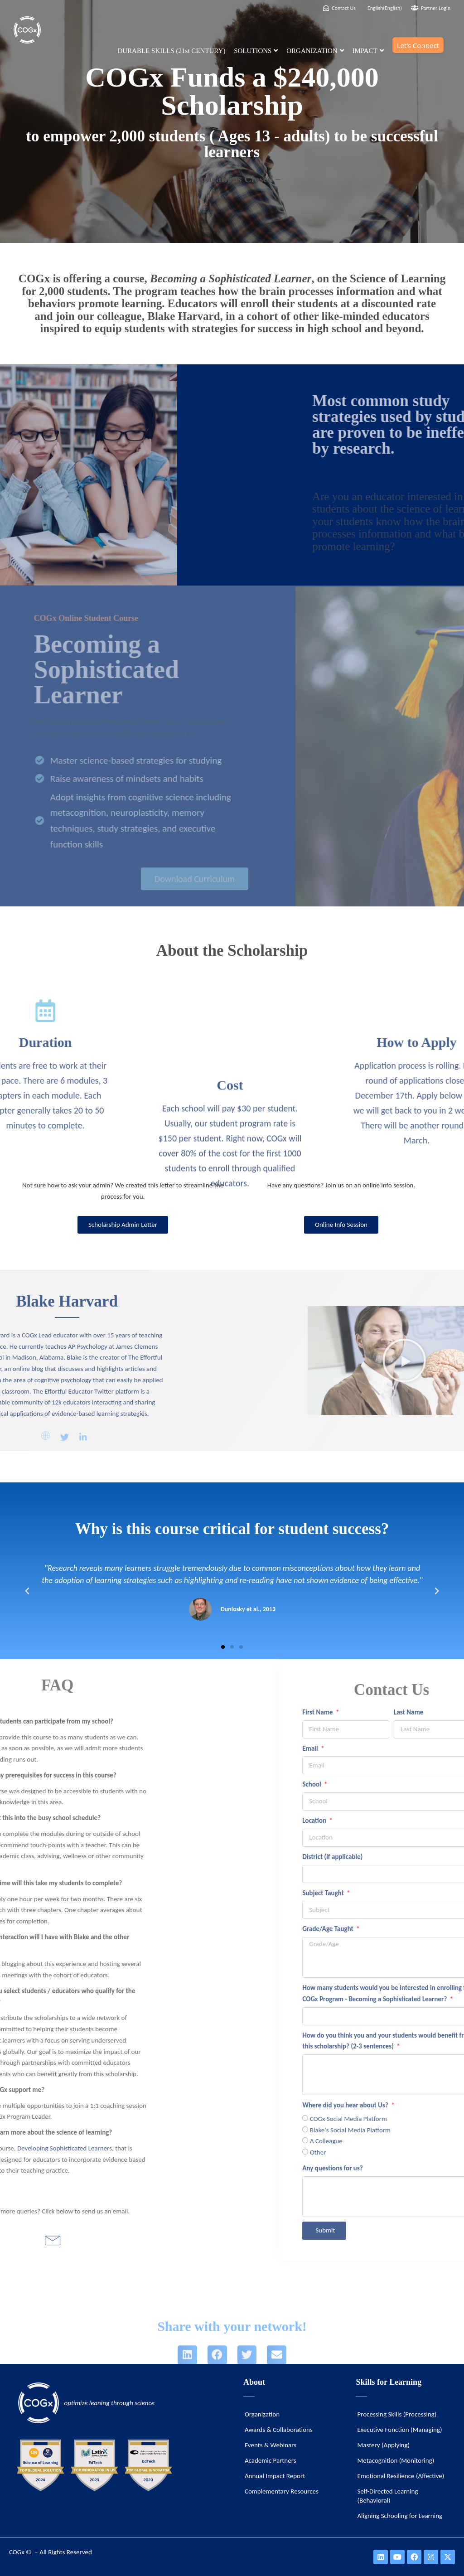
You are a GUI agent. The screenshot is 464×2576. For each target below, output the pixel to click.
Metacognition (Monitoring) (395, 2460)
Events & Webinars (270, 2445)
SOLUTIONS (256, 50)
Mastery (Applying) (383, 2445)
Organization (262, 2414)
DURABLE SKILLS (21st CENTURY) (171, 50)
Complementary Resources (282, 2491)
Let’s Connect (418, 45)
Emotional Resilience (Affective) (400, 2476)
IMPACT (367, 50)
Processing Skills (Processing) (396, 2414)
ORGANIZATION (315, 50)
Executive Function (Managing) (399, 2430)
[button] (223, 1647)
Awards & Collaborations (279, 2430)
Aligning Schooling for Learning (399, 2516)
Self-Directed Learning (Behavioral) (387, 2495)
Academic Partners (270, 2460)
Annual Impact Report (275, 2476)
